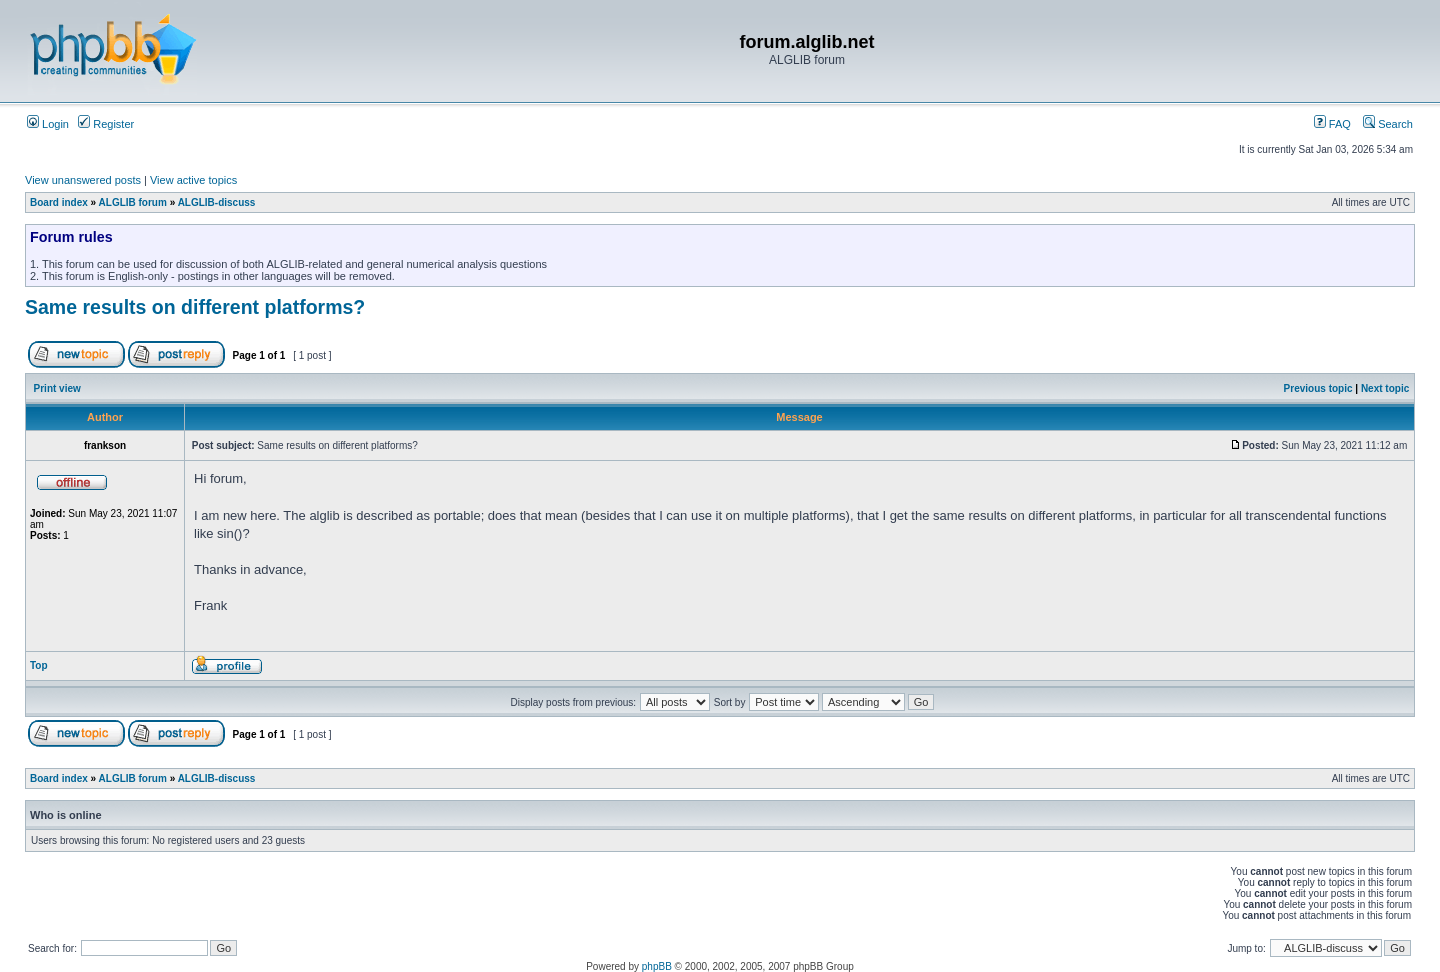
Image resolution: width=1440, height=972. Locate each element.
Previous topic (1318, 388)
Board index (59, 202)
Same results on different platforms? (195, 307)
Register (106, 124)
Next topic (1385, 388)
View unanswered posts (83, 180)
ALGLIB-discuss (217, 202)
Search (1388, 124)
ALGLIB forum (133, 202)
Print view (57, 388)
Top (39, 665)
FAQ (1332, 124)
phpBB (657, 966)
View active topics (193, 180)
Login (48, 124)
